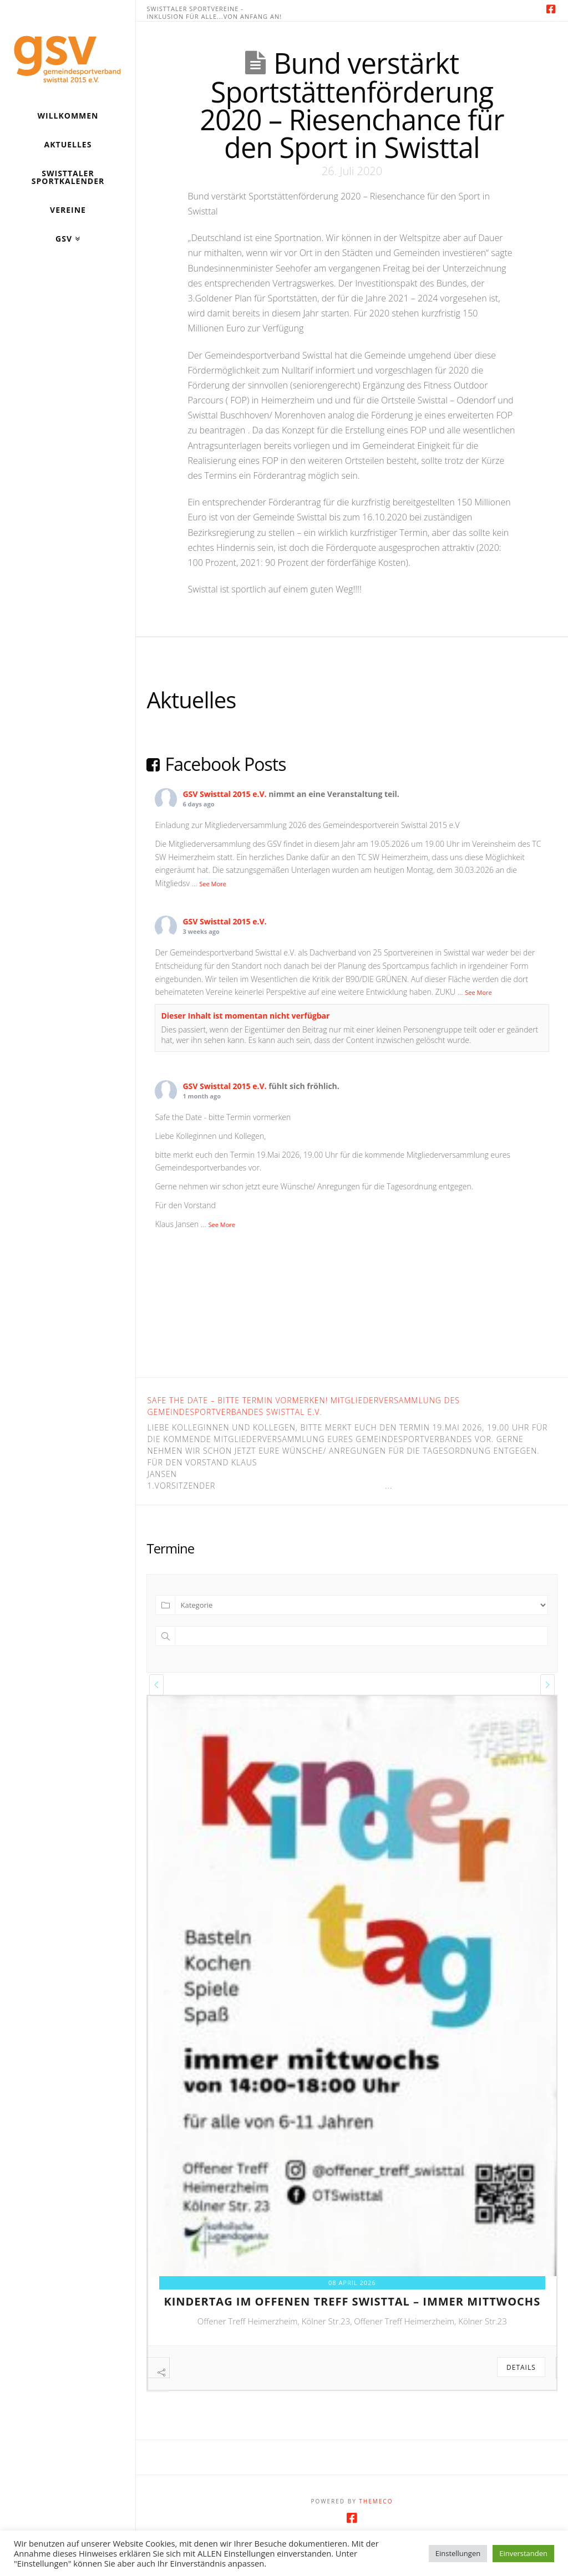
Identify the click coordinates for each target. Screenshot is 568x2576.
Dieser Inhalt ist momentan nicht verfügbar (245, 1015)
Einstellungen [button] (457, 2553)
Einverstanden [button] (523, 2553)
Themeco (376, 2524)
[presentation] (156, 1684)
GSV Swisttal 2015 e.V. (224, 794)
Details (521, 2367)
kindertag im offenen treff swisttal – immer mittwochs (352, 2301)
